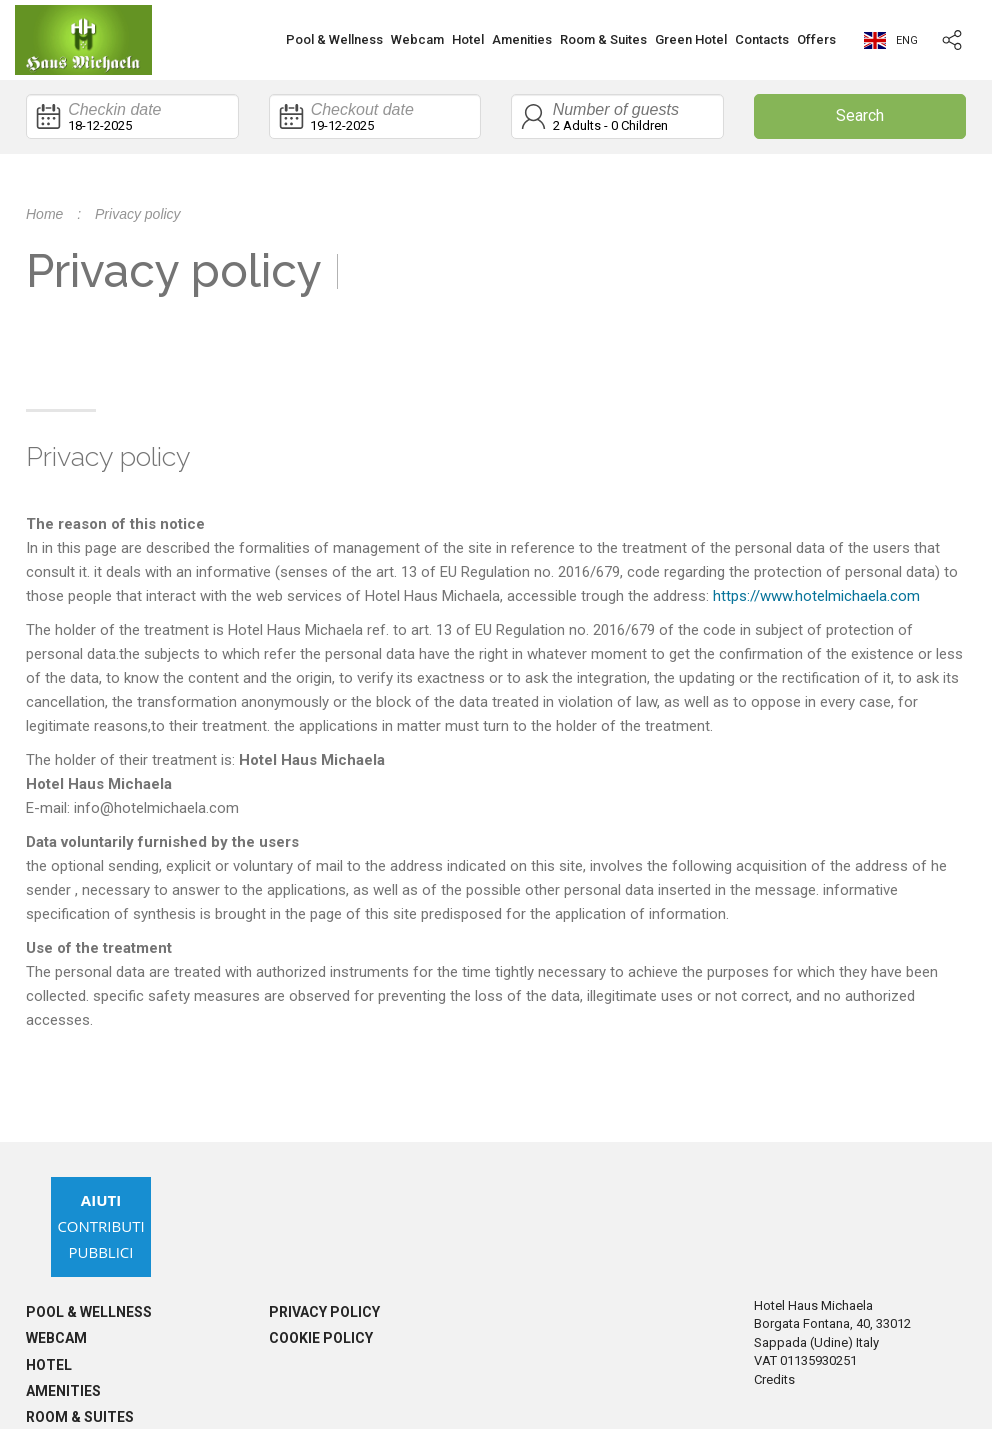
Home (44, 214)
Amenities (522, 39)
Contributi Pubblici (100, 1226)
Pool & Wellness (334, 39)
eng (891, 40)
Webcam (417, 39)
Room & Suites (603, 39)
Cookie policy (321, 1338)
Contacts (762, 39)
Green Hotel (691, 39)
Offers (816, 39)
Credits (774, 1379)
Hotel (468, 39)
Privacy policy (324, 1312)
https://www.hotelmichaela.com (816, 596)
